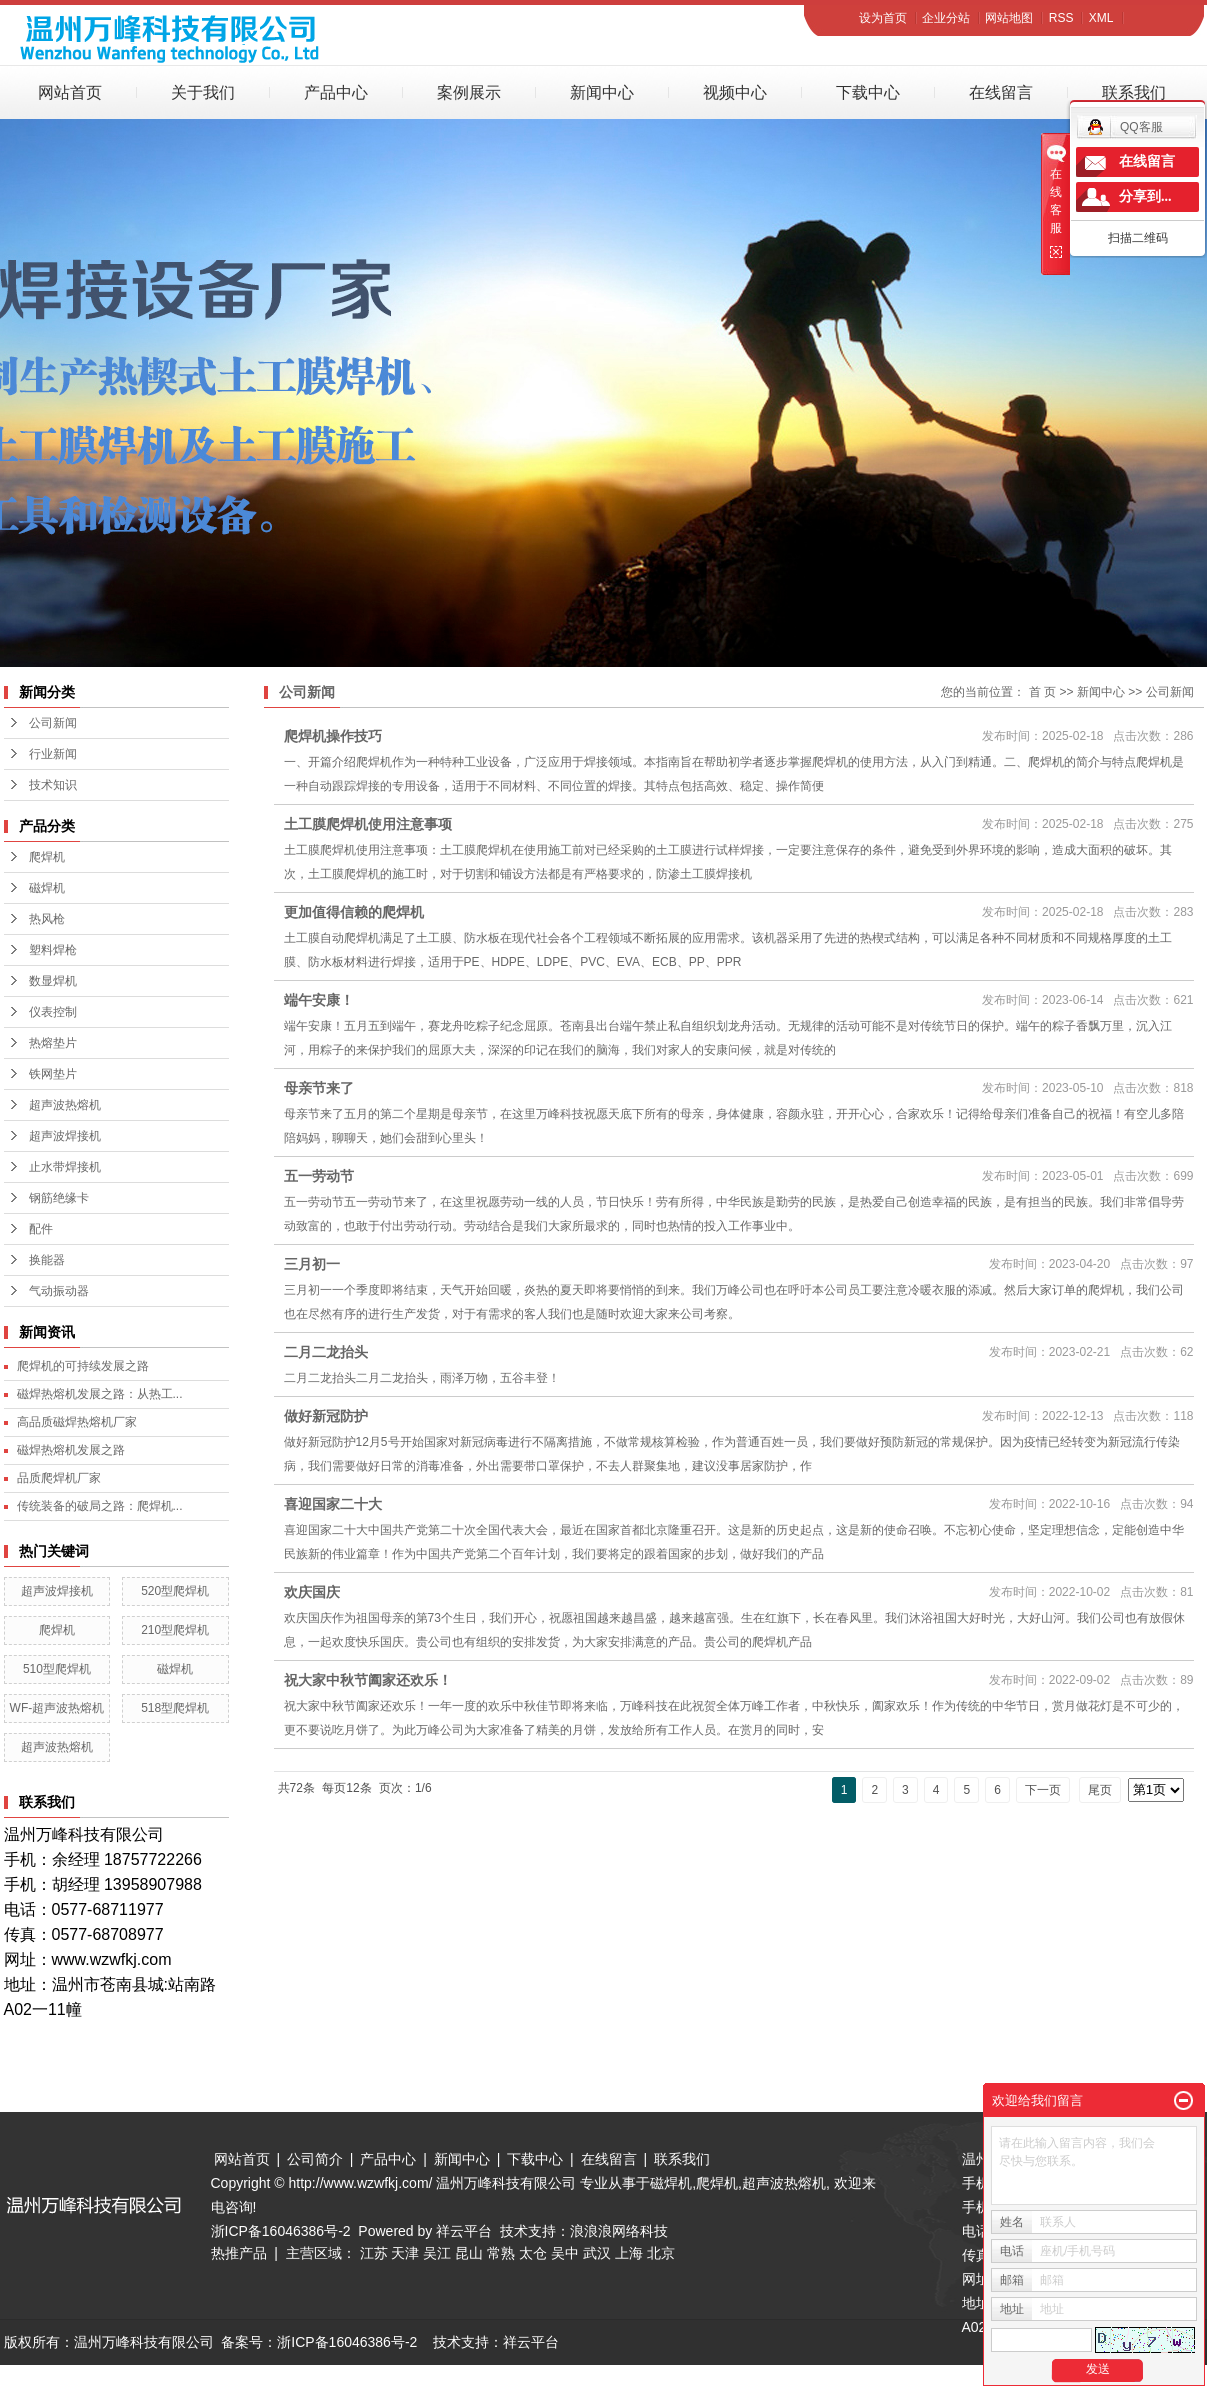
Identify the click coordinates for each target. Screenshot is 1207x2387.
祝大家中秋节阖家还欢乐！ (368, 1680)
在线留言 (1001, 92)
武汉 (597, 2253)
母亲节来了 (319, 1088)
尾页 (1100, 1790)
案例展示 (469, 92)
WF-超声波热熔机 (57, 1708)
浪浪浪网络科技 (619, 2231)
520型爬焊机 (175, 1591)
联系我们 (1134, 92)
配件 (41, 1229)
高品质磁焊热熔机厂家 (77, 1422)
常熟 (501, 2253)
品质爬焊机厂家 (59, 1478)
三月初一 (312, 1264)
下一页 (1043, 1790)
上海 (629, 2253)
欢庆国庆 (312, 1592)
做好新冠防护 (326, 1416)
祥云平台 (464, 2231)
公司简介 (315, 2159)
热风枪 (47, 919)
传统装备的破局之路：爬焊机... (100, 1506)
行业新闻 (53, 754)
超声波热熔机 (65, 1105)
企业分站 (946, 18)
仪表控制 (53, 1012)
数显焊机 (53, 981)
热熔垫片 (53, 1043)
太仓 (533, 2253)
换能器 (47, 1260)
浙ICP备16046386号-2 (281, 2231)
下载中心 (868, 92)
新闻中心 (602, 92)
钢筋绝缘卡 (59, 1198)
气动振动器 (59, 1291)
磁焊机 (47, 888)
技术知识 (53, 785)
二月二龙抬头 (326, 1352)
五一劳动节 (319, 1176)
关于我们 (203, 92)
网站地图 (1009, 18)
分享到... (1145, 196)
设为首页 (883, 18)
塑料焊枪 (53, 950)
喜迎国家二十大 (333, 1504)
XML (1101, 18)
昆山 (469, 2253)
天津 (405, 2253)
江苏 (374, 2253)
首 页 (1042, 692)
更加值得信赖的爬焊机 (354, 912)
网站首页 (70, 92)
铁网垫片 (53, 1074)
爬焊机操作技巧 (333, 736)
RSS (1061, 18)
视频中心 (735, 92)
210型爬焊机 (175, 1630)
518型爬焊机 (175, 1708)
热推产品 (239, 2253)
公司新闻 (53, 723)
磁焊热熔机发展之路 (71, 1450)
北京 (661, 2253)
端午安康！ (319, 1000)
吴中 (565, 2253)
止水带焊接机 (65, 1167)
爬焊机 (47, 857)
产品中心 (336, 92)
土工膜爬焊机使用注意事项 (368, 824)
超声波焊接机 (65, 1136)
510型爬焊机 (57, 1669)
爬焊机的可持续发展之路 (83, 1366)
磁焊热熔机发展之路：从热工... (100, 1394)
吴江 (437, 2253)
